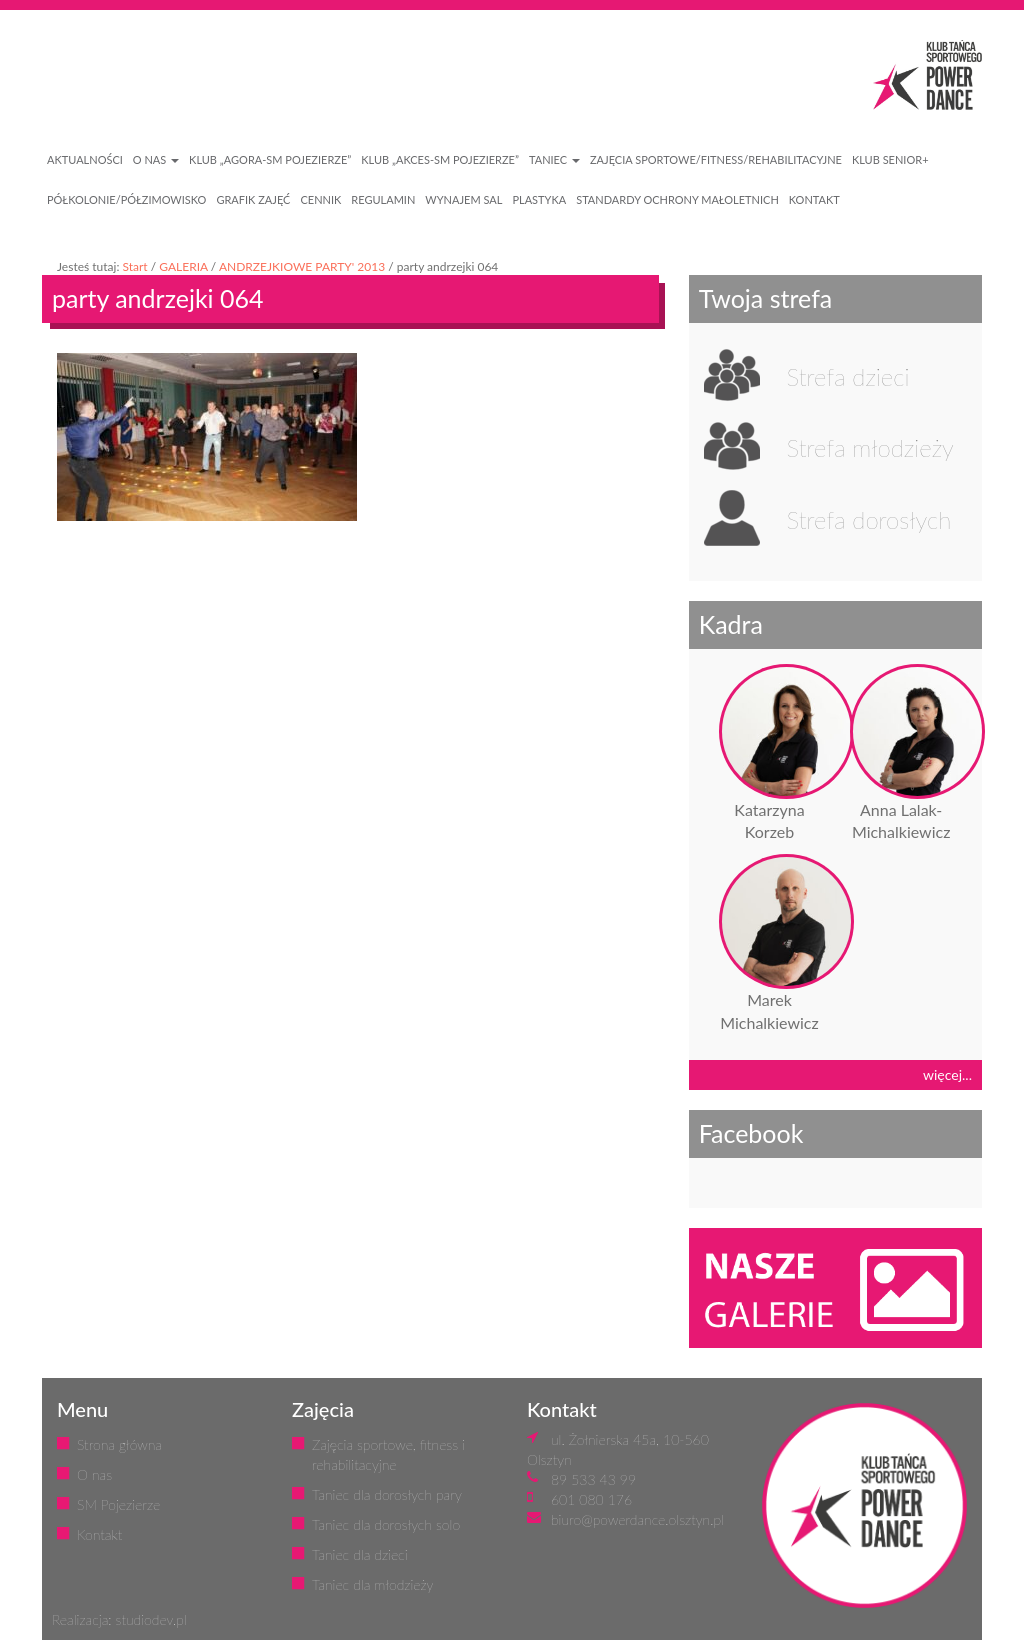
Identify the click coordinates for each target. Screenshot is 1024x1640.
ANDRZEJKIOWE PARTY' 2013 (302, 266)
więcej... (947, 1074)
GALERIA (183, 266)
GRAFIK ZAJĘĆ (253, 199)
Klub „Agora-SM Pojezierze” (270, 159)
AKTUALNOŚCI (85, 159)
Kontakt (99, 1534)
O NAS (156, 159)
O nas (94, 1474)
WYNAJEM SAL (463, 199)
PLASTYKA (539, 199)
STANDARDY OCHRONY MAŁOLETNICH (677, 199)
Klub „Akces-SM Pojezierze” (440, 159)
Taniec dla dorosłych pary (387, 1494)
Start (134, 266)
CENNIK (320, 199)
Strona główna (119, 1444)
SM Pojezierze (118, 1504)
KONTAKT (814, 199)
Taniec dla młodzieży (372, 1584)
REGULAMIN (383, 199)
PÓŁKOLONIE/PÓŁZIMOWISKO (126, 199)
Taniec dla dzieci (360, 1554)
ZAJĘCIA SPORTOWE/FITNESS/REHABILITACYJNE (716, 159)
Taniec (554, 159)
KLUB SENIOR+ (890, 159)
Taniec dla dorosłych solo (386, 1524)
